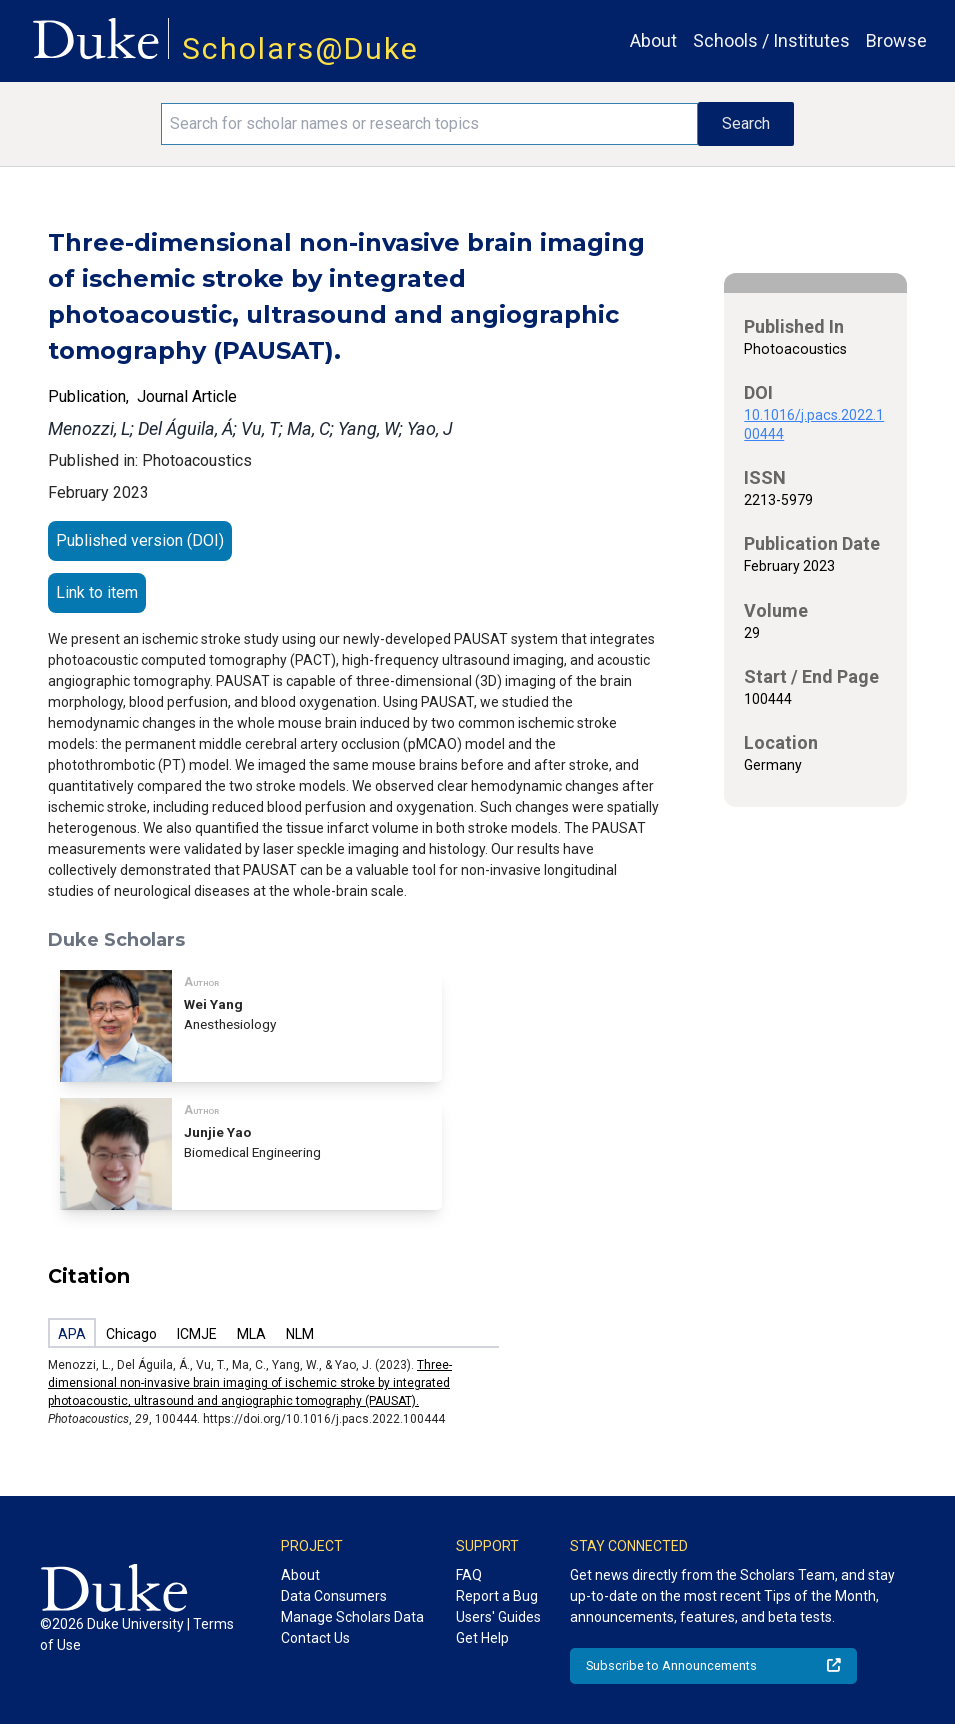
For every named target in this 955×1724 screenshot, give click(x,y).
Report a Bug (497, 1596)
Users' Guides (498, 1617)
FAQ (469, 1575)
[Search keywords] (429, 124)
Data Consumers (334, 1596)
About (653, 40)
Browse (896, 40)
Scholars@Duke (300, 48)
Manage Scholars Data (352, 1617)
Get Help (482, 1638)
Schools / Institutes (771, 40)
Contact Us (315, 1638)
